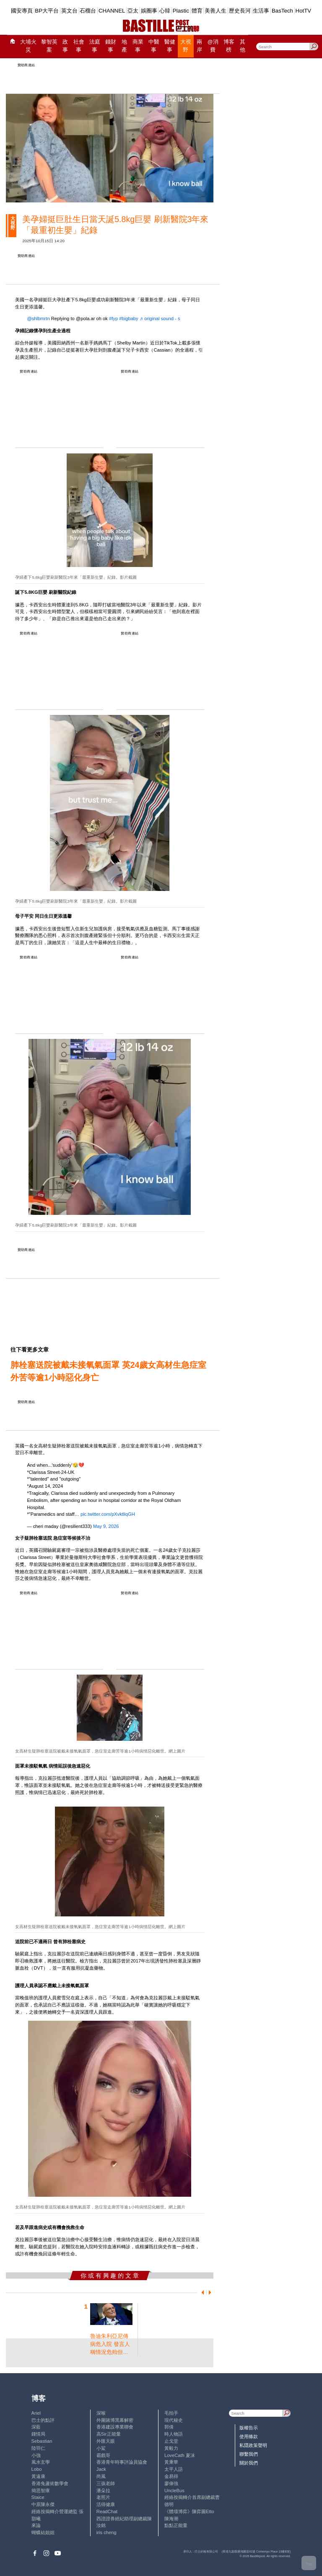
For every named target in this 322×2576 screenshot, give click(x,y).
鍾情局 (38, 2433)
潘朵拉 (103, 2490)
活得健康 (105, 2504)
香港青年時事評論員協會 (121, 2462)
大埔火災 (28, 46)
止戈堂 (171, 2441)
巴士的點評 (43, 2420)
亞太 (132, 11)
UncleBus (174, 2490)
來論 (36, 2525)
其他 (242, 46)
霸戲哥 (103, 2455)
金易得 (171, 2476)
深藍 (36, 2426)
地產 (124, 46)
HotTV (304, 11)
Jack (101, 2469)
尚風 (101, 2476)
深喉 (101, 2412)
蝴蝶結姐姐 (43, 2532)
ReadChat (106, 2511)
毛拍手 (171, 2412)
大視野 (185, 46)
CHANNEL (112, 11)
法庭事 (94, 46)
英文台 (69, 11)
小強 (36, 2455)
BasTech (282, 11)
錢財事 (110, 46)
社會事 (78, 46)
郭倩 (169, 2426)
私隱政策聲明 (253, 2445)
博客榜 (228, 46)
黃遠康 (38, 2476)
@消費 (213, 46)
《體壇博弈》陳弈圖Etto (189, 2511)
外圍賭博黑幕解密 (114, 2420)
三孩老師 (105, 2483)
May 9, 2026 (106, 1526)
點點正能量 (175, 2525)
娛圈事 (149, 11)
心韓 (164, 11)
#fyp (113, 318)
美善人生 (215, 11)
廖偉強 (171, 2483)
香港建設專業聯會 (114, 2426)
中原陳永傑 (43, 2504)
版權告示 (248, 2427)
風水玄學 (40, 2462)
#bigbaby (128, 318)
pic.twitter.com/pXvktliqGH (107, 1514)
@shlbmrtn (38, 318)
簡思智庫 (40, 2490)
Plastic (181, 11)
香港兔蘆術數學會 (49, 2483)
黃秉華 (171, 2462)
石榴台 (88, 11)
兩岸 (199, 46)
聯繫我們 (248, 2454)
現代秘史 (173, 2420)
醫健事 (169, 46)
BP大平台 (47, 11)
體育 (197, 11)
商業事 (137, 46)
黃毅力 (171, 2448)
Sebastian (41, 2441)
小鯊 (101, 2448)
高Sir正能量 (108, 2433)
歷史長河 (240, 11)
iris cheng (106, 2532)
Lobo (36, 2469)
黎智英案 (49, 46)
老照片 (103, 2497)
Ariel (36, 2412)
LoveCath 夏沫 (179, 2455)
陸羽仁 (38, 2448)
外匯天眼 (105, 2441)
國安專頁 (22, 11)
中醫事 (153, 46)
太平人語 (173, 2469)
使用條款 (248, 2436)
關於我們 (248, 2462)
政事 (65, 46)
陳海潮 (171, 2518)
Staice (37, 2497)
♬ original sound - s (160, 318)
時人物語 (173, 2433)
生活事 (261, 11)
